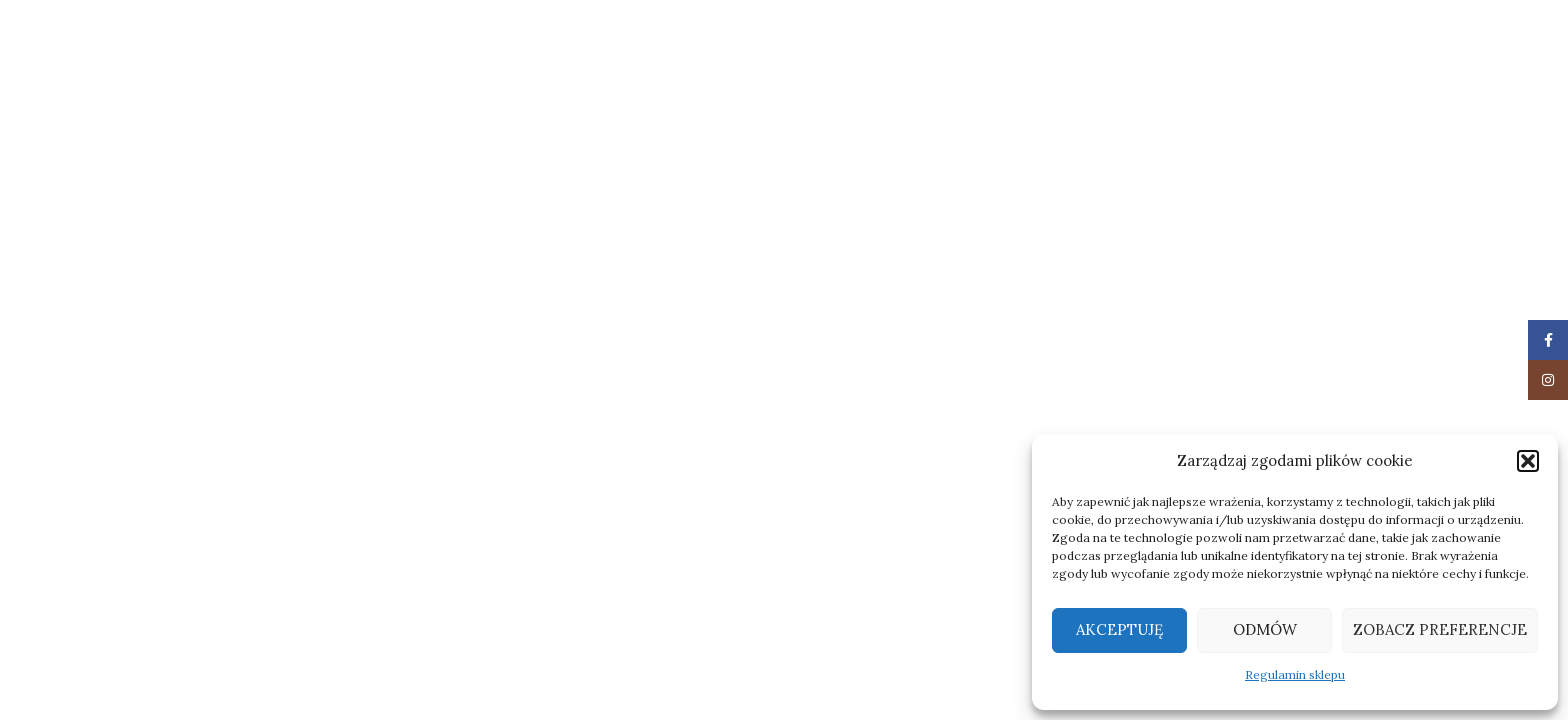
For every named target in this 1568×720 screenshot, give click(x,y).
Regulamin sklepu (1295, 674)
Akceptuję (1119, 629)
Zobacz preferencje (1440, 629)
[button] (1528, 461)
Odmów (1265, 629)
